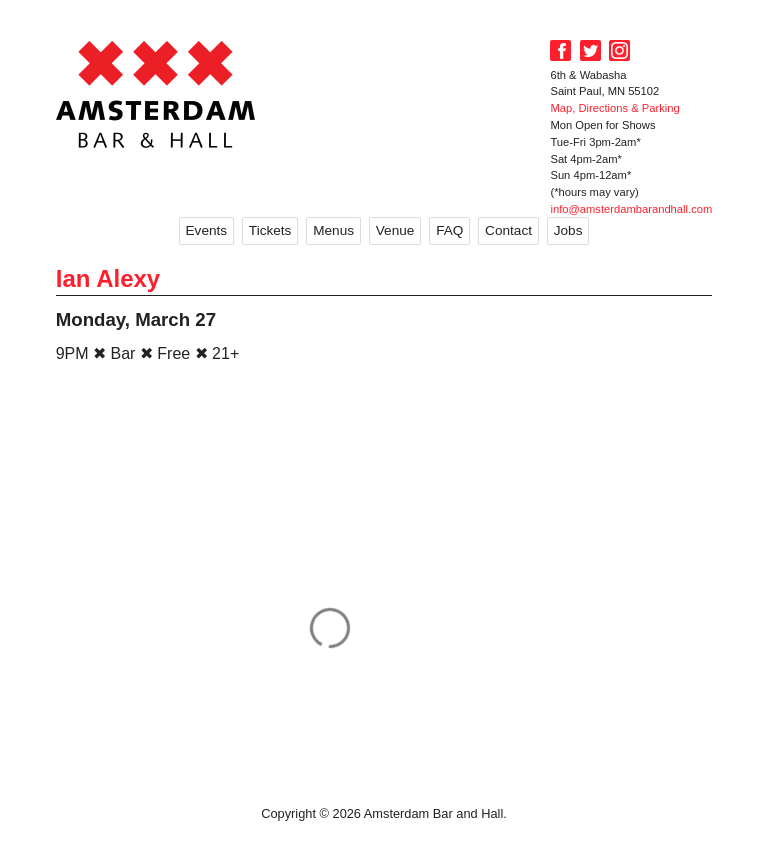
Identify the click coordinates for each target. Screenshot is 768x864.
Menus (333, 230)
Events (207, 230)
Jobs (568, 230)
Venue (395, 230)
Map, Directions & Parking (614, 108)
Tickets (270, 230)
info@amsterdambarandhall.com (631, 209)
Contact (508, 230)
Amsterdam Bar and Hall (156, 94)
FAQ (449, 230)
